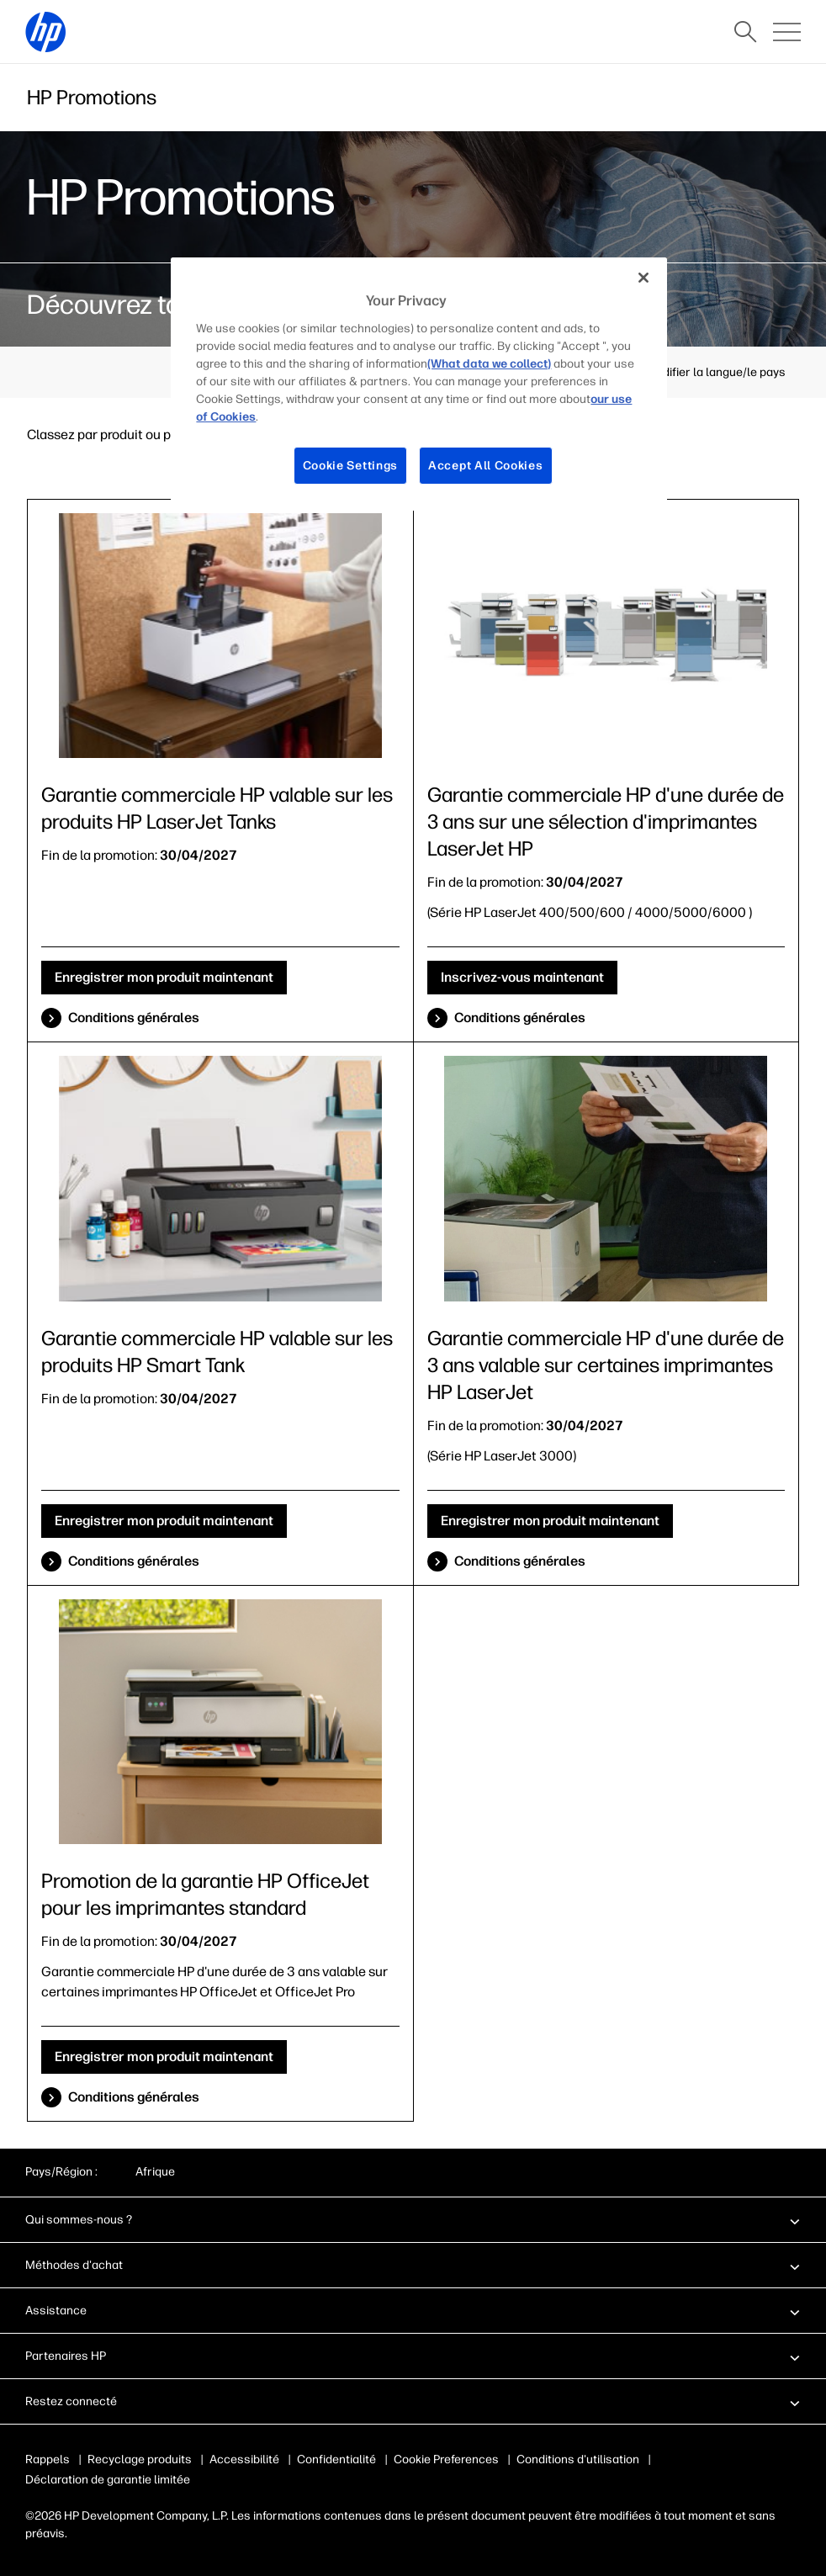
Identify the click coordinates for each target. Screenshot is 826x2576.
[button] (413, 2219)
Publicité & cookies (444, 2459)
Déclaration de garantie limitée (107, 2480)
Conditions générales (133, 1018)
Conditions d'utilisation (574, 2459)
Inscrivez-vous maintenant (522, 977)
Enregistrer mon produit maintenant (164, 977)
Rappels (47, 2459)
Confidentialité (336, 2459)
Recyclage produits (139, 2459)
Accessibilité (244, 2459)
